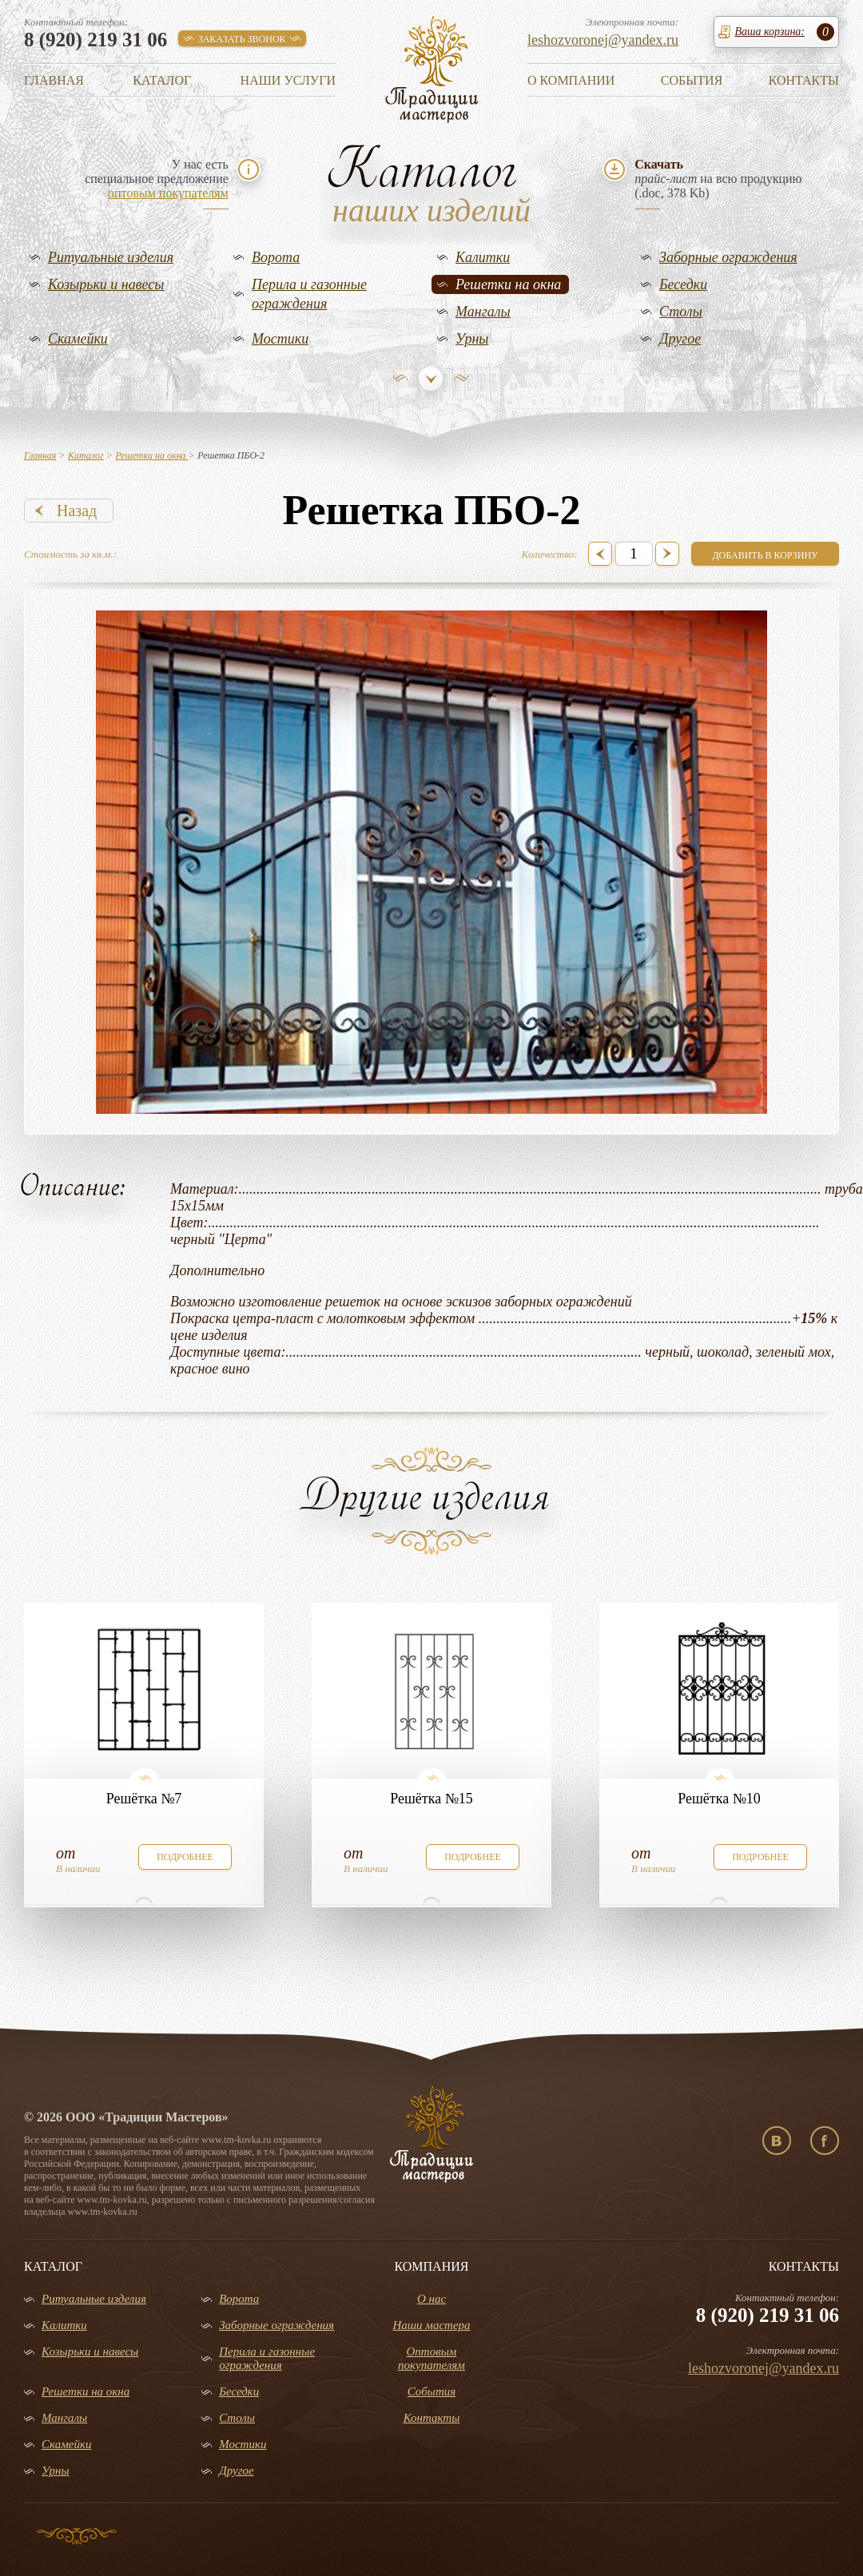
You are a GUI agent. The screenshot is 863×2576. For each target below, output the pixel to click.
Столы (680, 312)
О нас (431, 2298)
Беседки (683, 284)
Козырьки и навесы (106, 284)
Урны (472, 339)
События (691, 80)
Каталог (162, 80)
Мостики (280, 339)
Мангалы (483, 312)
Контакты (804, 80)
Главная (54, 80)
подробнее (185, 1856)
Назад (77, 510)
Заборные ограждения (728, 257)
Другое (680, 339)
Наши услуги (288, 80)
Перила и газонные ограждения (309, 294)
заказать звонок (242, 39)
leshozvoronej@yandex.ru (602, 40)
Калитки (482, 257)
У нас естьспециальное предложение (157, 178)
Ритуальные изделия (110, 257)
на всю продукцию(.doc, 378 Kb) (717, 178)
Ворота (276, 257)
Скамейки (78, 339)
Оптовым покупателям (431, 2358)
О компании (570, 80)
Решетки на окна (508, 284)
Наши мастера (431, 2325)
